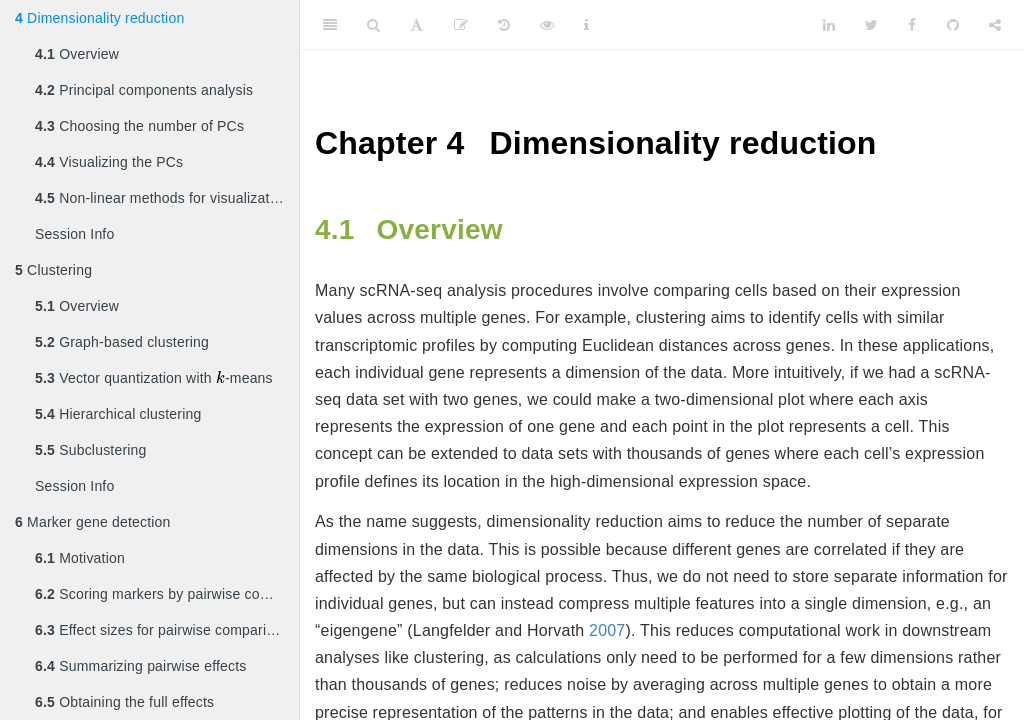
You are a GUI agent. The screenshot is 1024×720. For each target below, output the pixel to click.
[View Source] (547, 25)
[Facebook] (912, 25)
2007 (607, 630)
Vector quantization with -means (154, 376)
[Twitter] (871, 25)
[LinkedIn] (829, 25)
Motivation (80, 558)
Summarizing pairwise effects (141, 666)
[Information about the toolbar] (586, 25)
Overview (77, 54)
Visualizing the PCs (109, 162)
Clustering (53, 270)
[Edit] (461, 25)
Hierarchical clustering (118, 414)
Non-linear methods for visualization (162, 198)
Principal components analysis (144, 90)
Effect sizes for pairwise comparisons (166, 630)
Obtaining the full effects (124, 702)
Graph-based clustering (122, 342)
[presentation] (220, 377)
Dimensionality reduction (99, 18)
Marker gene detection (93, 522)
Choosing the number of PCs (139, 126)
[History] (504, 25)
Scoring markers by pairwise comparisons (167, 594)
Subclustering (91, 450)
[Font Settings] (416, 25)
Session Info (74, 234)
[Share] (995, 25)
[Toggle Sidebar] (330, 25)
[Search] (373, 25)
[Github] (953, 25)
